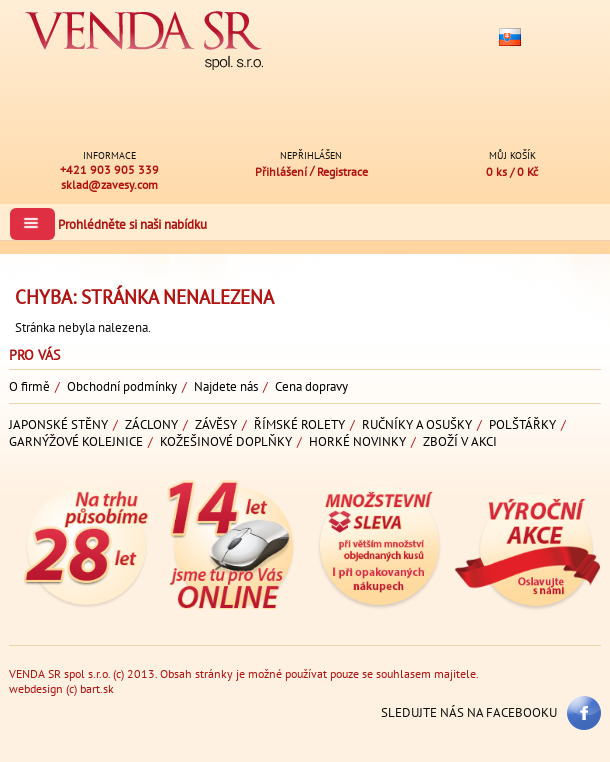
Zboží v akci (460, 441)
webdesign (36, 688)
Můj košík (512, 155)
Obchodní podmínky (122, 386)
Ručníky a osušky (417, 424)
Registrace (342, 171)
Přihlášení (282, 171)
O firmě (29, 386)
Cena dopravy (311, 386)
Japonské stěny (58, 424)
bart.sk (97, 688)
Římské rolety (299, 424)
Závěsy (216, 424)
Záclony (151, 424)
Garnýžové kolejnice (76, 441)
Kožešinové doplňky (226, 441)
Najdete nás (226, 386)
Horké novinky (357, 441)
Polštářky (522, 424)
